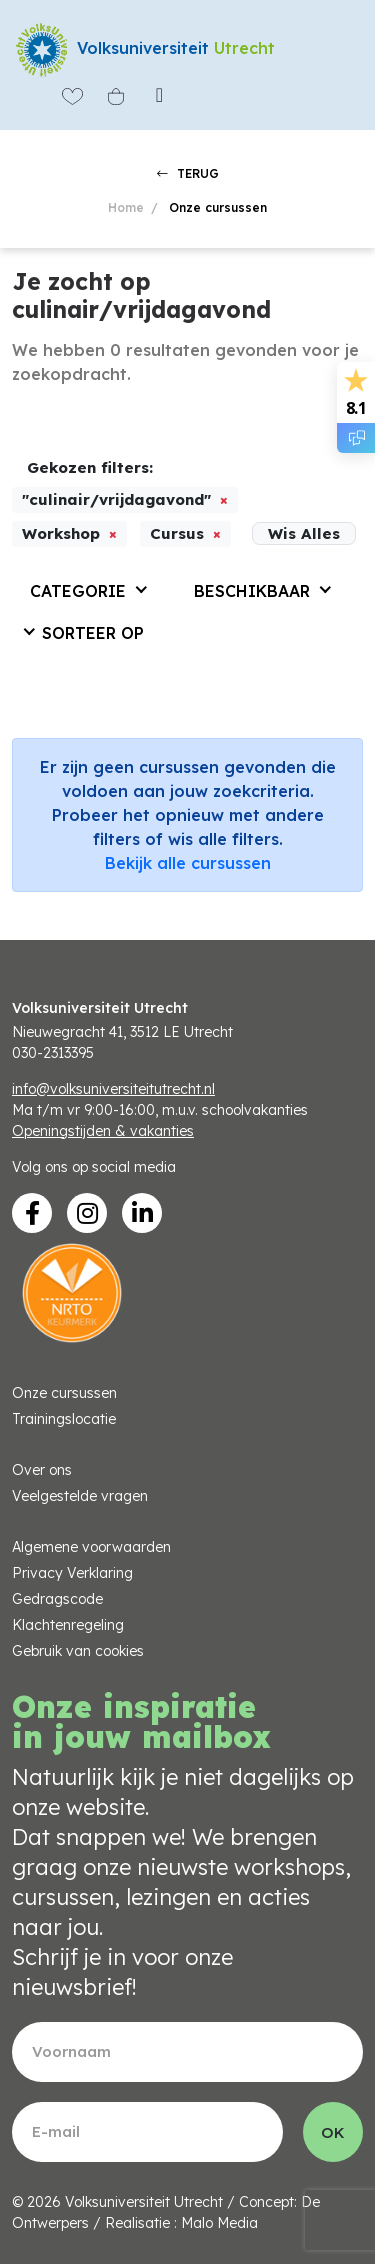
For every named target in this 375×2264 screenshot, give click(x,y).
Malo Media (219, 2223)
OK (333, 2132)
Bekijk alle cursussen (188, 863)
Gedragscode (57, 1599)
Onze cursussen (64, 1393)
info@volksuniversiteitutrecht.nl (113, 1089)
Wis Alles (304, 533)
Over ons (42, 1470)
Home (126, 207)
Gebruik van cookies (78, 1651)
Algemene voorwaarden (91, 1547)
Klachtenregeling (68, 1625)
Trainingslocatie (64, 1419)
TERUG (188, 173)
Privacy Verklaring (72, 1573)
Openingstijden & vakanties (103, 1131)
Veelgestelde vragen (80, 1496)
